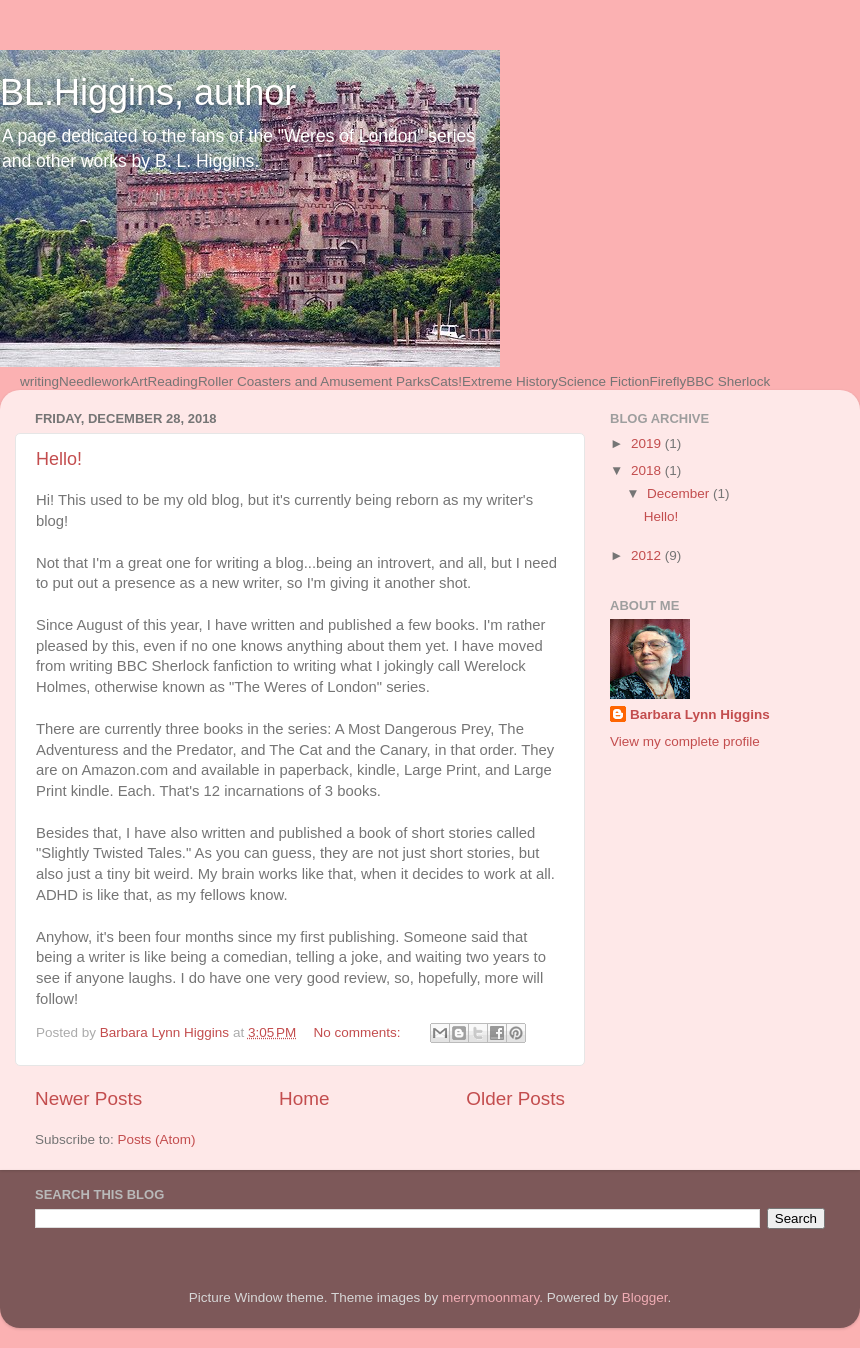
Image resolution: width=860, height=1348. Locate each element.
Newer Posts (88, 1098)
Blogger (645, 1297)
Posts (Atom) (157, 1139)
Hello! (59, 459)
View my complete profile (685, 741)
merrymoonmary (490, 1297)
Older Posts (515, 1098)
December (680, 493)
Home (304, 1098)
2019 (648, 443)
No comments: (359, 1032)
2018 (648, 470)
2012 (648, 555)
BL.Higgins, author (148, 92)
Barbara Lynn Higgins (700, 714)
